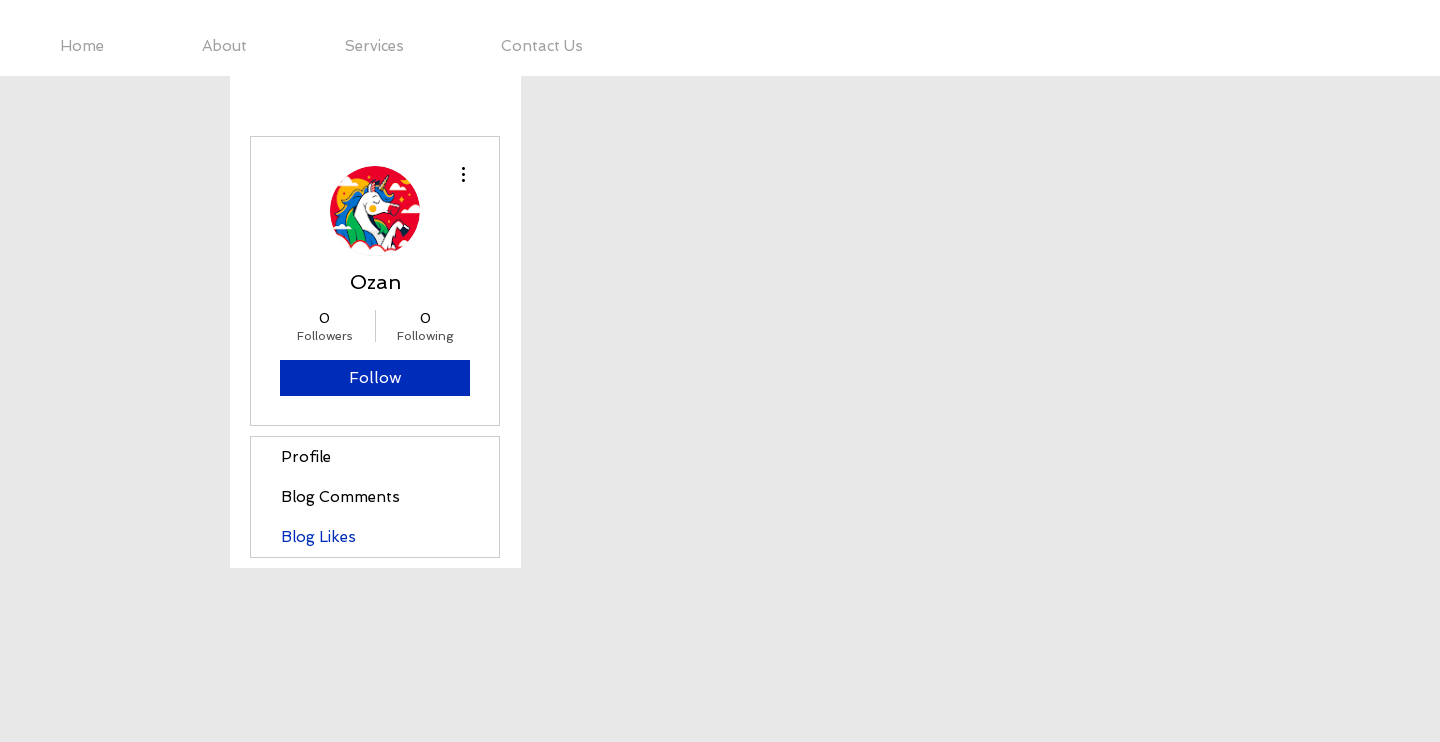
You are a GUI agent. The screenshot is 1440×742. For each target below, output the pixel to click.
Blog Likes (318, 537)
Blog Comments (340, 497)
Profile (306, 457)
